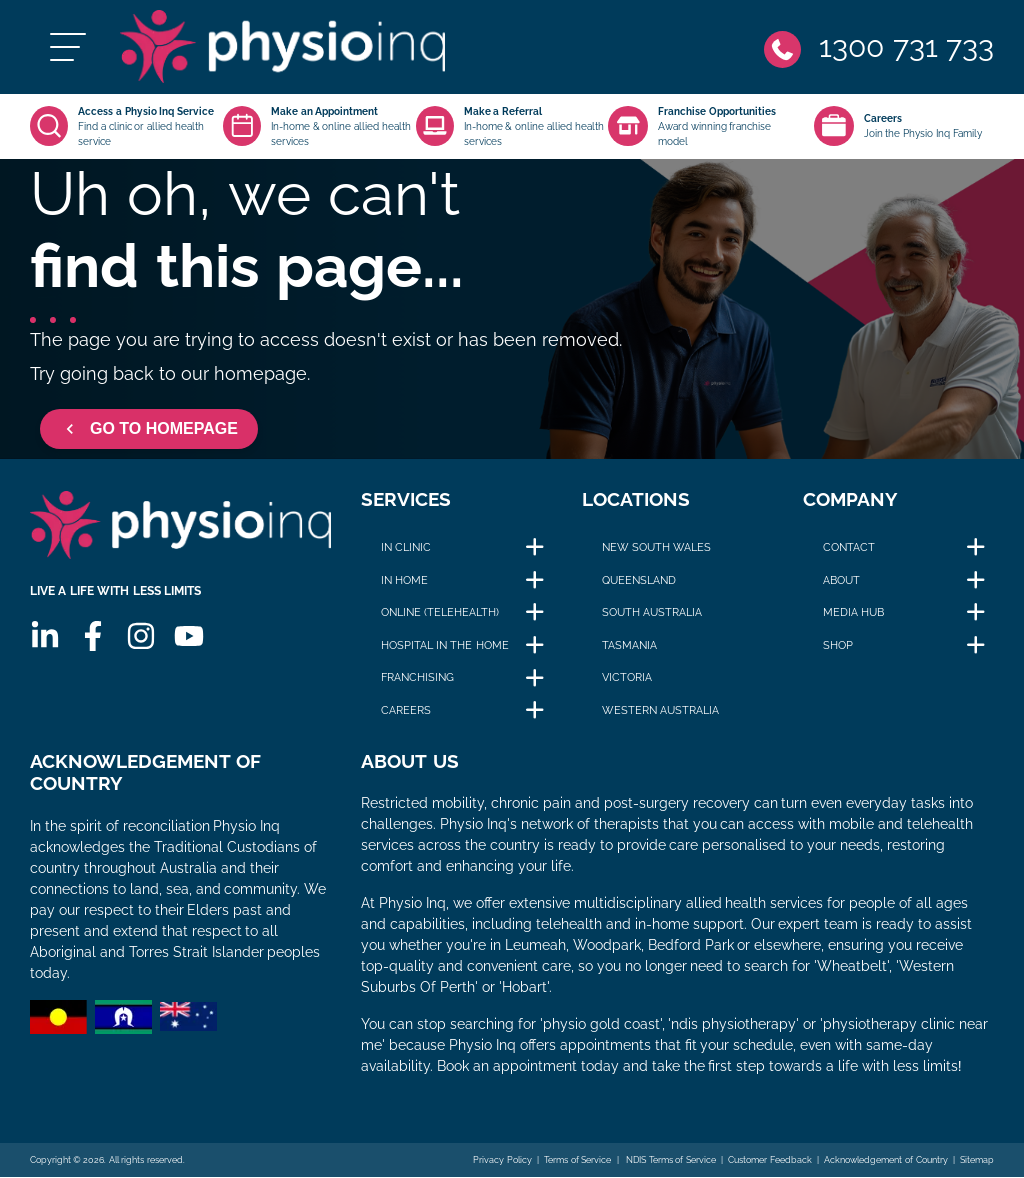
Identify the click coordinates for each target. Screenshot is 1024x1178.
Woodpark (607, 946)
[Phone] (879, 47)
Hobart (524, 988)
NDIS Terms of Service (670, 1161)
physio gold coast (601, 1025)
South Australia (652, 614)
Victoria (627, 679)
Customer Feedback (770, 1161)
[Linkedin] (45, 639)
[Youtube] (189, 639)
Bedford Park (691, 946)
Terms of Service (577, 1161)
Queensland (639, 581)
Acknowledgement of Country (885, 1161)
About (841, 581)
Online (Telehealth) (440, 614)
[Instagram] (141, 639)
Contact (849, 548)
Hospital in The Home (444, 646)
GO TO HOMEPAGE (149, 430)
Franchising (417, 679)
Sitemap (977, 1161)
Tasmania (629, 646)
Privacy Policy (502, 1161)
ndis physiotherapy (733, 1025)
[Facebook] (93, 639)
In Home (404, 581)
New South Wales (656, 548)
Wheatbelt (852, 967)
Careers (406, 711)
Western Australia (660, 711)
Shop (838, 646)
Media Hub (853, 614)
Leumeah (535, 946)
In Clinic (406, 548)
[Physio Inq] (286, 47)
